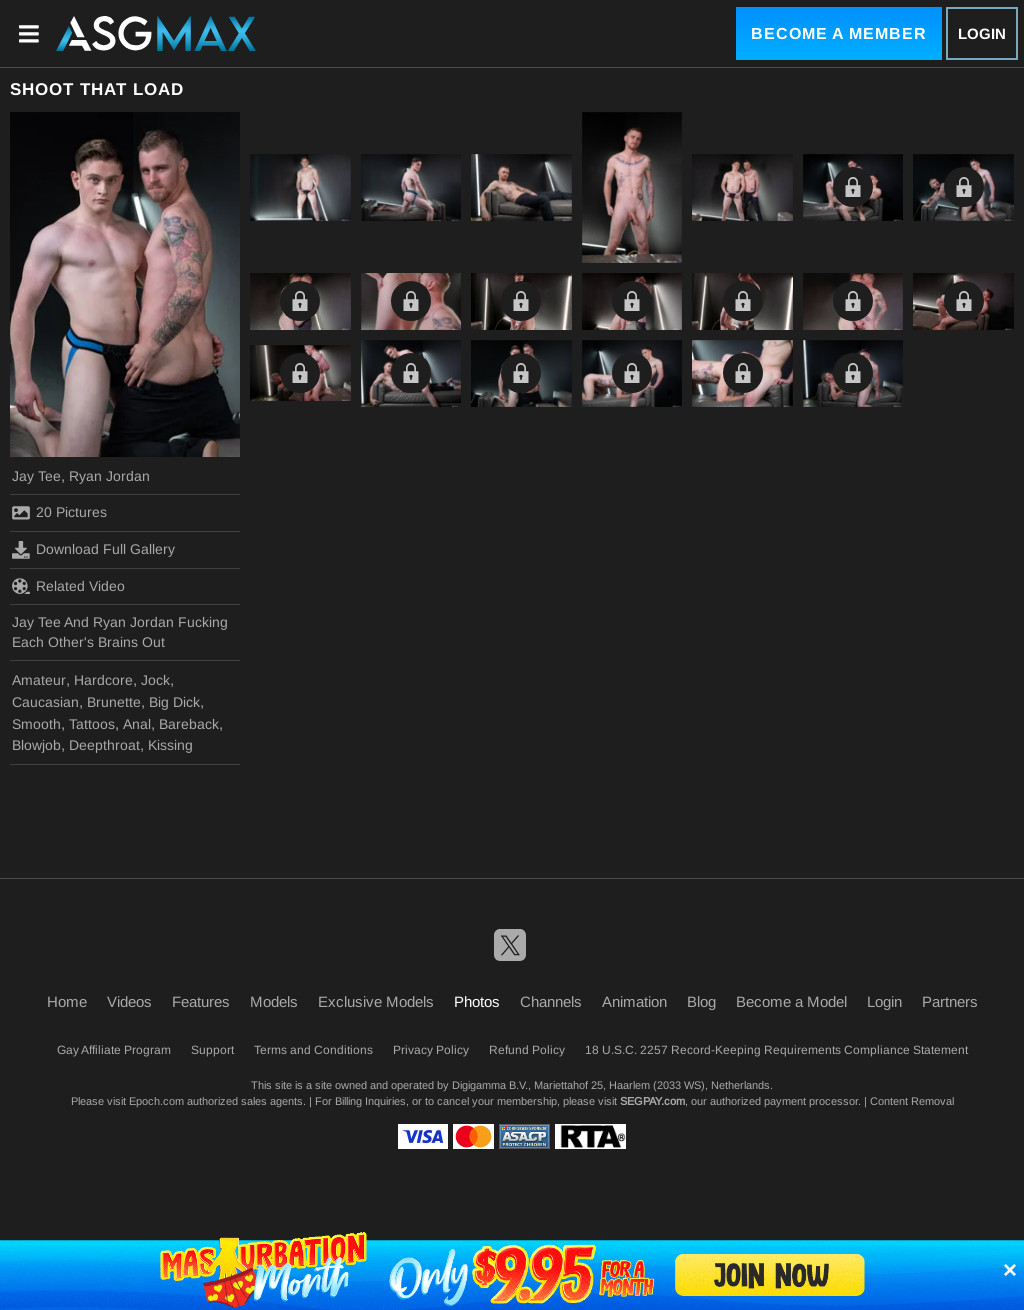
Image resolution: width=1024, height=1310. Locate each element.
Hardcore (103, 680)
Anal (137, 724)
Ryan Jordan (109, 476)
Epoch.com (156, 1101)
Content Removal (912, 1101)
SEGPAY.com (652, 1101)
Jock (155, 680)
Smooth (36, 724)
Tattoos (92, 724)
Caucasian (45, 702)
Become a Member (839, 33)
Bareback (189, 724)
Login (982, 33)
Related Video (68, 586)
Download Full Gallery (93, 550)
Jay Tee (36, 476)
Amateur (39, 680)
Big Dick (174, 702)
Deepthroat (104, 745)
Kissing (170, 745)
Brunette (114, 702)
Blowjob (36, 745)
